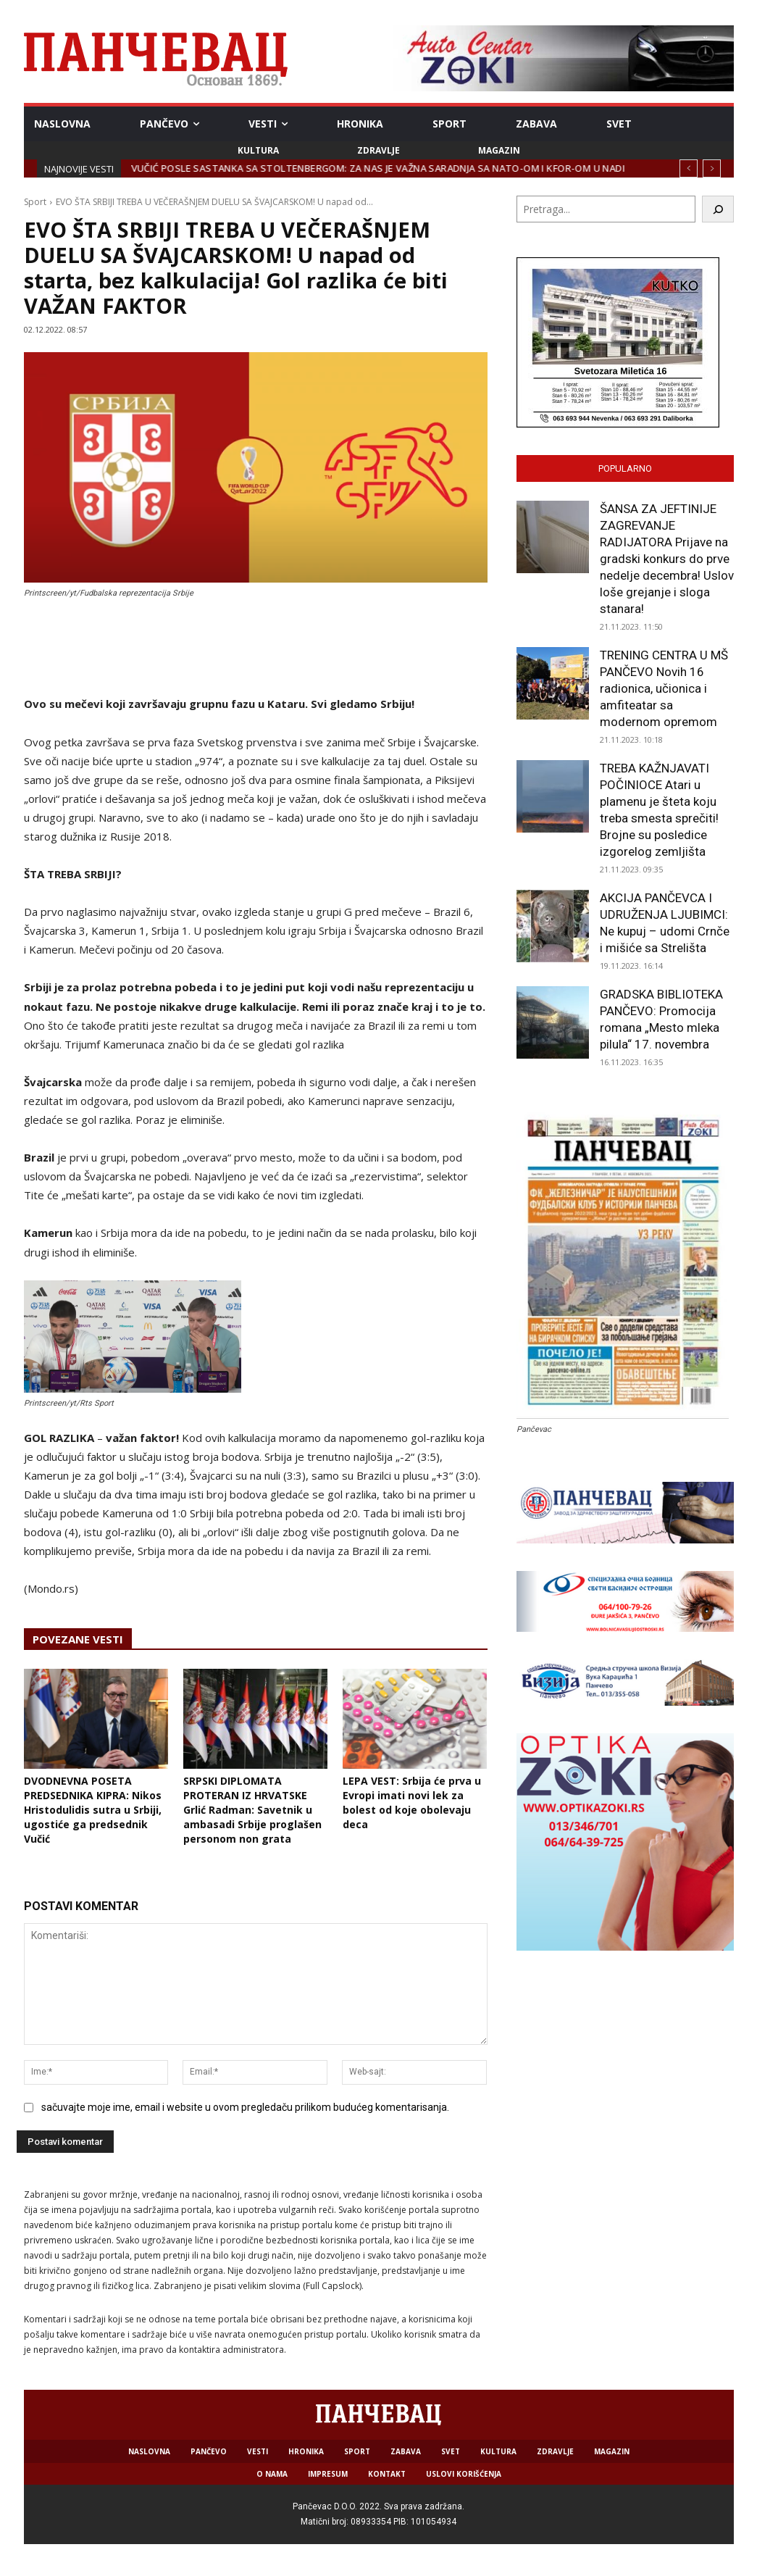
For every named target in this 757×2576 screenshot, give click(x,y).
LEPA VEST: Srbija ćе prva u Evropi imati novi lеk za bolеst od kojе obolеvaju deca (412, 1802)
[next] (712, 168)
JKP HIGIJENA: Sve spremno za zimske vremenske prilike (268, 168)
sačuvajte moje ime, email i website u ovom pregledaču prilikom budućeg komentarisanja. (245, 2107)
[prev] (688, 168)
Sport (35, 202)
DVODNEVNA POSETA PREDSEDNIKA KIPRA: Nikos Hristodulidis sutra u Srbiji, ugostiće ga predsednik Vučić (93, 1810)
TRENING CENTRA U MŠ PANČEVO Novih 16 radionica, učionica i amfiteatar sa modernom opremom (664, 688)
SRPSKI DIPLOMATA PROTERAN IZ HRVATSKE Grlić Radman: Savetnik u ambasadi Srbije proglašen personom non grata (252, 1810)
